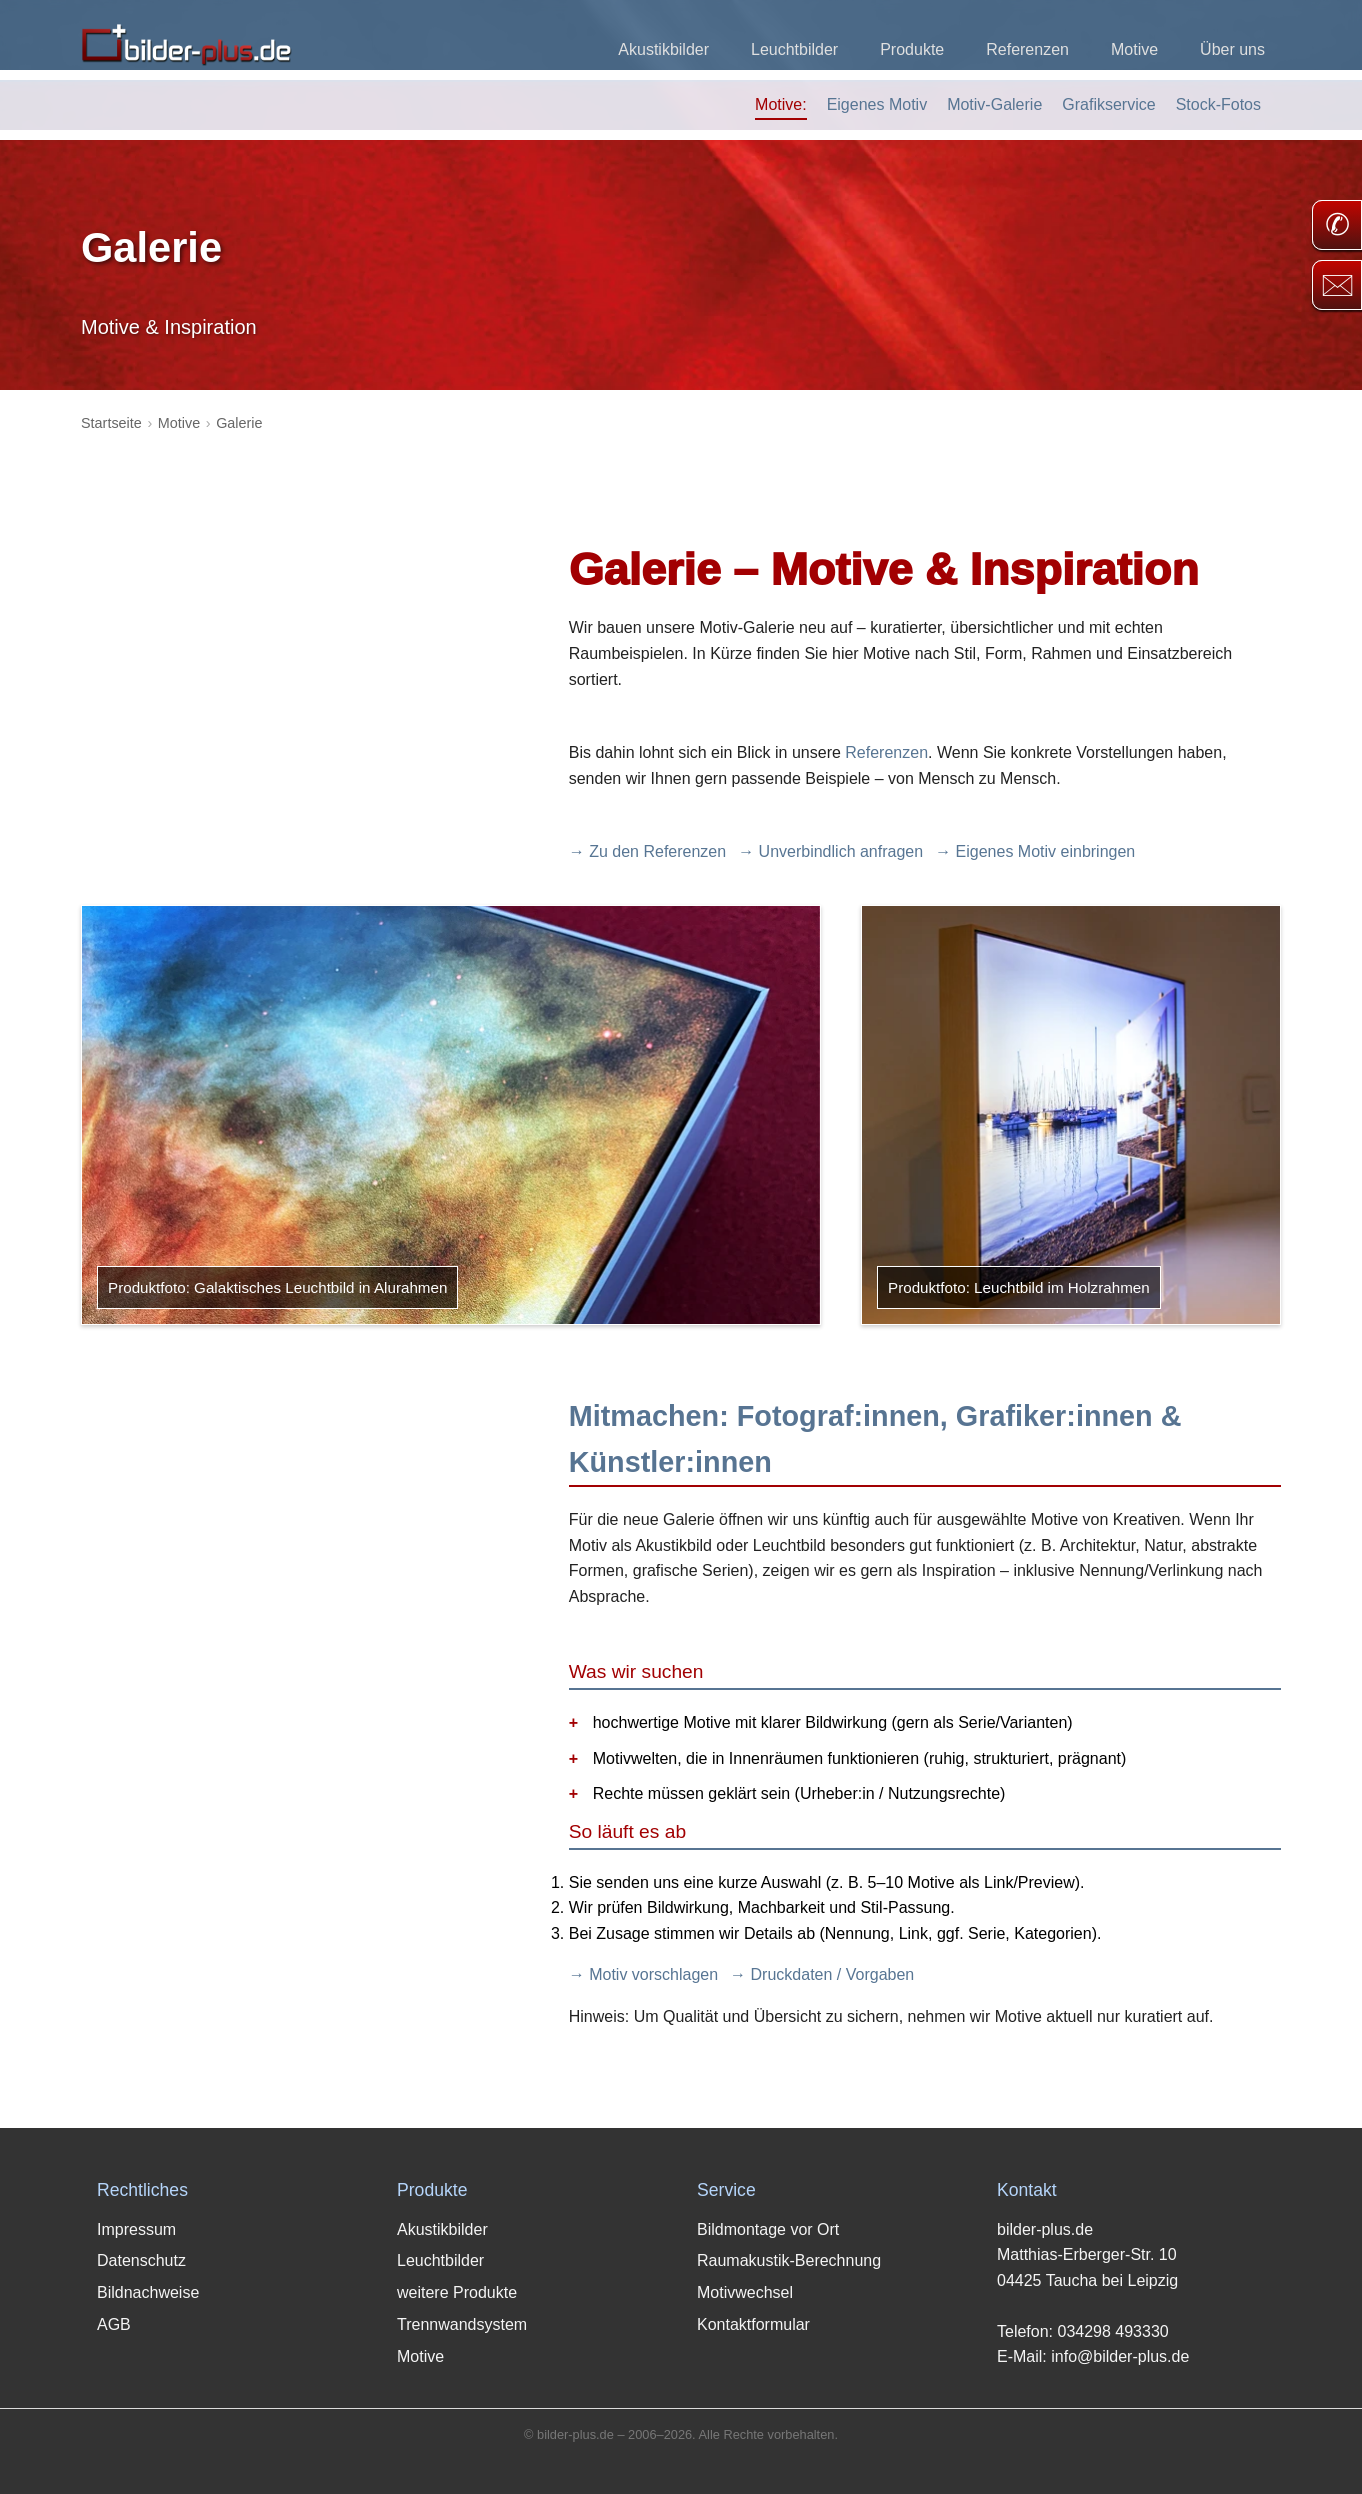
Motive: (781, 104)
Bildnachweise (148, 2292)
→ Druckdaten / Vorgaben (822, 1974)
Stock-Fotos (1218, 104)
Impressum (136, 2229)
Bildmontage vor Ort (768, 2229)
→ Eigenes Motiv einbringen (1035, 851)
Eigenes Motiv (877, 104)
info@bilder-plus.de (1120, 2356)
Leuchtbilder (794, 49)
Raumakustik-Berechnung (789, 2260)
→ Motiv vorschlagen (643, 1974)
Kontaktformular (753, 2324)
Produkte (912, 49)
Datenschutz (141, 2260)
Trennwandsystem (462, 2324)
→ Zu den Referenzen (647, 851)
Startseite (111, 423)
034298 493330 (1112, 2331)
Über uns (1232, 49)
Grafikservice (1108, 104)
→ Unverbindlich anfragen (830, 851)
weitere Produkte (457, 2292)
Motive (1134, 49)
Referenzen (1027, 49)
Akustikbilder (663, 49)
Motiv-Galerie (994, 104)
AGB (114, 2324)
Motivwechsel (745, 2292)
